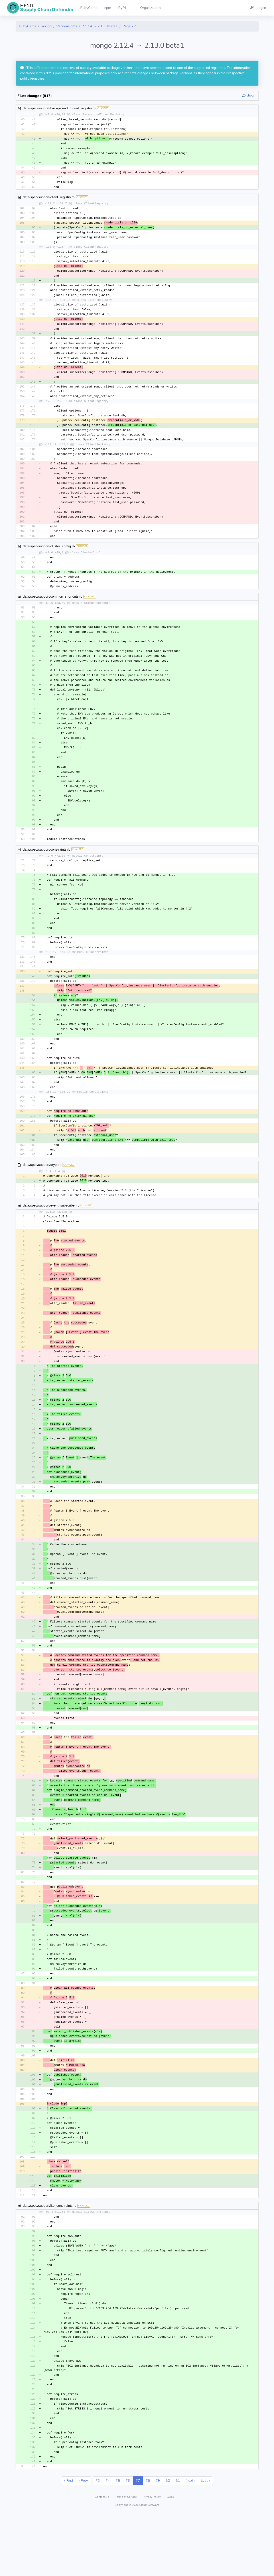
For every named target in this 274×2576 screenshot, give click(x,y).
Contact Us (102, 2559)
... (92, 2541)
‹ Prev (83, 2542)
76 (128, 2542)
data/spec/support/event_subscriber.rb (51, 1232)
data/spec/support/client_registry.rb (49, 199)
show (250, 95)
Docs (170, 2559)
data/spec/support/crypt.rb (42, 1190)
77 (138, 2542)
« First (68, 2542)
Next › (190, 2542)
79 (158, 2542)
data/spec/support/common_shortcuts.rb (53, 608)
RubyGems (27, 26)
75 (118, 2542)
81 (178, 2542)
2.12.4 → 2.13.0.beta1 (100, 26)
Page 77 (129, 26)
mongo (46, 26)
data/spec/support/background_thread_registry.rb (59, 108)
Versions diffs (66, 26)
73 (97, 2542)
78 (148, 2542)
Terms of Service (126, 2559)
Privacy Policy (152, 2559)
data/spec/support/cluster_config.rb (49, 556)
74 (108, 2542)
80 (168, 2542)
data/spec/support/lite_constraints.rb (50, 2261)
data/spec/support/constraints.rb (46, 867)
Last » (205, 2542)
